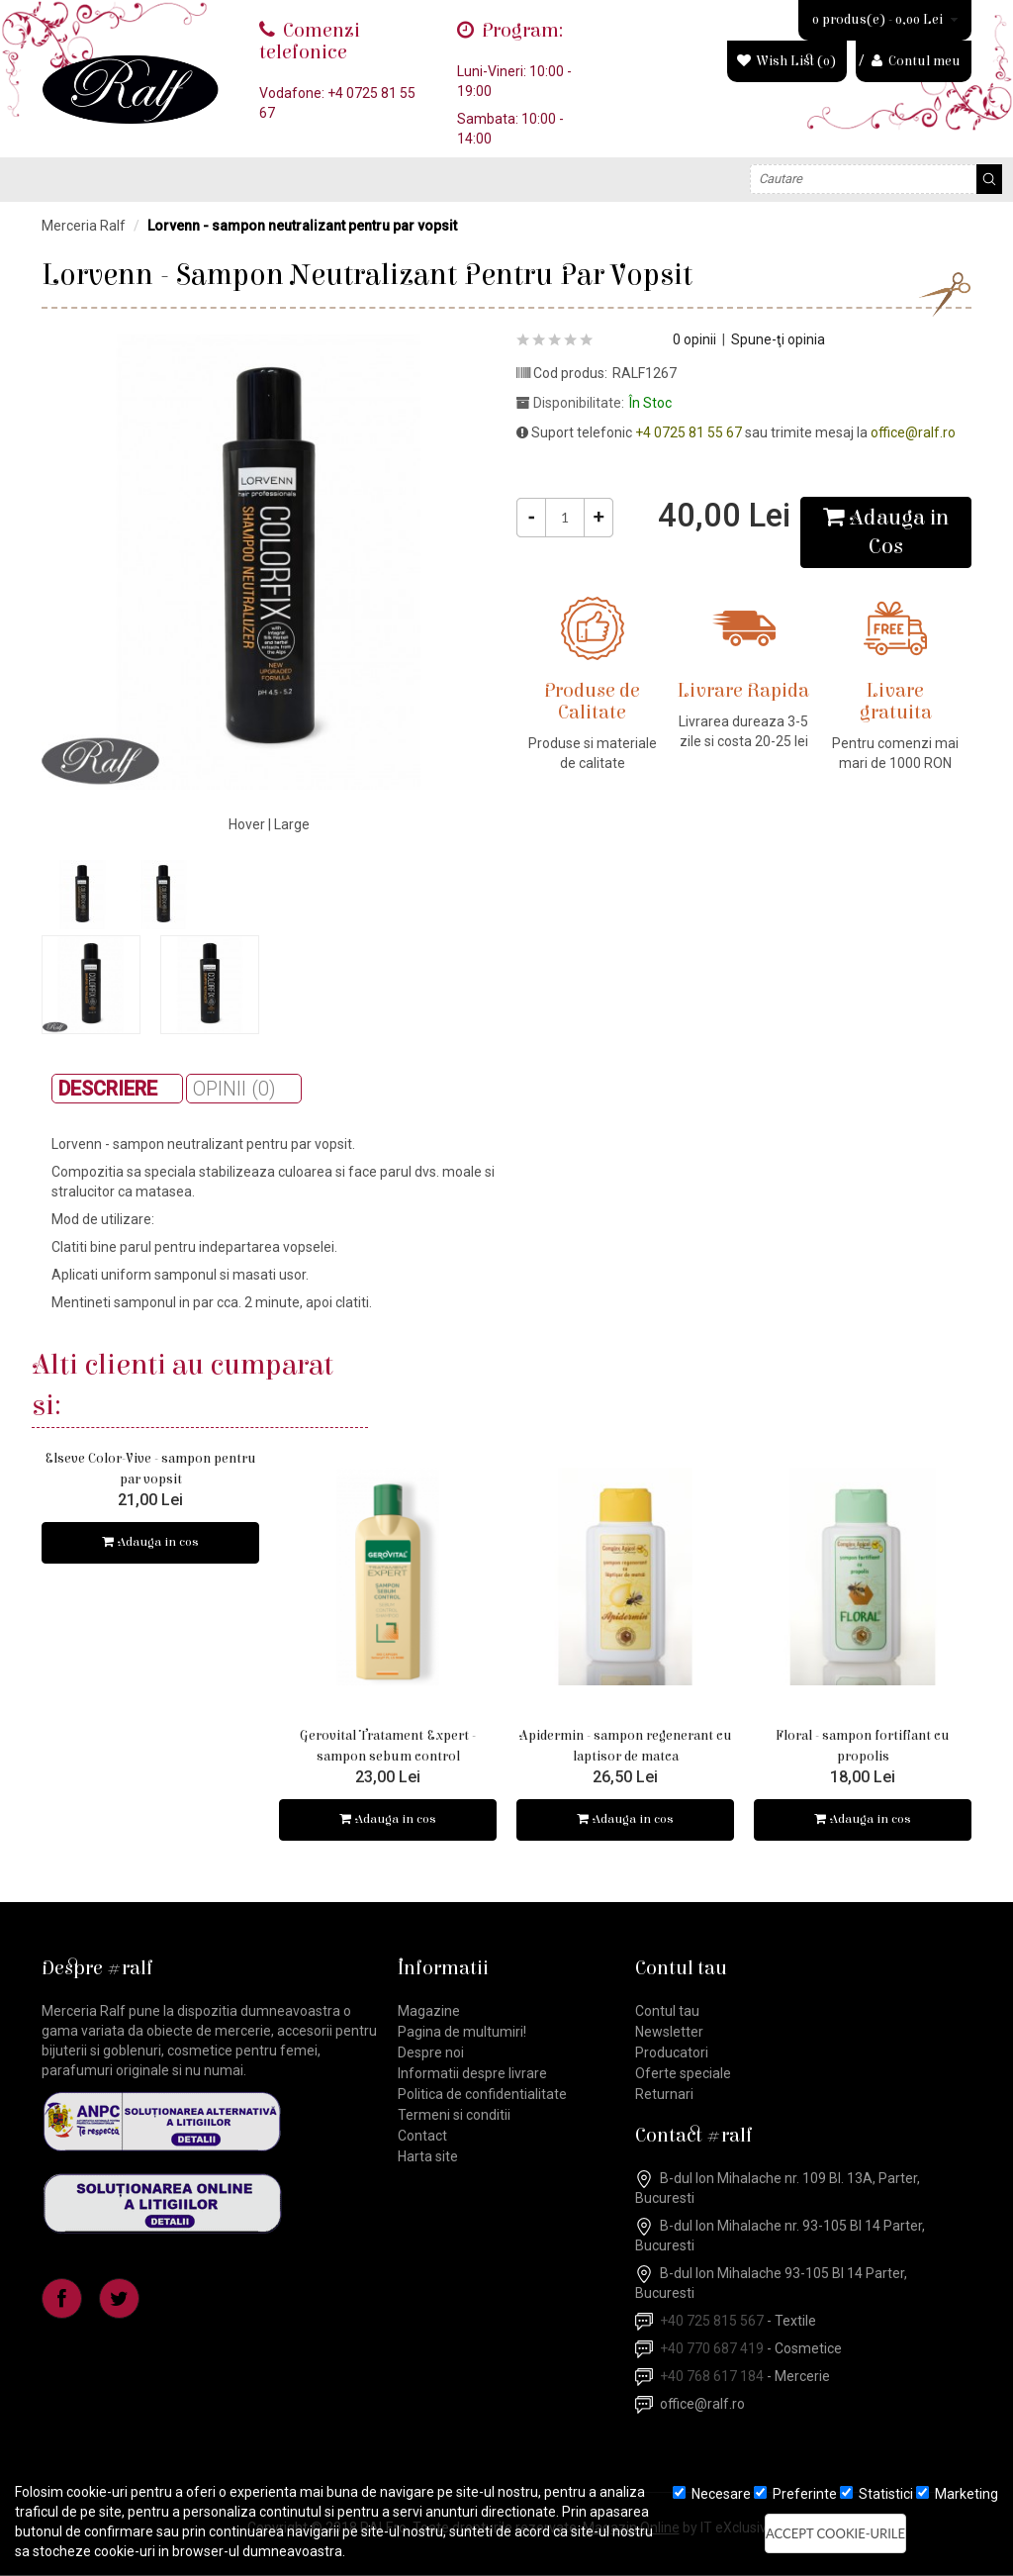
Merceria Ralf (84, 226)
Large (292, 824)
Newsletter (669, 2033)
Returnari (664, 2095)
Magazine (429, 2012)
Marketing (957, 2494)
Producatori (671, 2053)
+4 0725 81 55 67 (688, 432)
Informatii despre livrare (472, 2074)
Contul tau (667, 2012)
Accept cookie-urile (835, 2533)
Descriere (107, 1089)
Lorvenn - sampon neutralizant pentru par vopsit (302, 226)
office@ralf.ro (913, 432)
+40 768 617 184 (712, 2377)
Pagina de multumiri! (462, 2033)
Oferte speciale (683, 2074)
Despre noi (431, 2053)
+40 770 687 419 (712, 2349)
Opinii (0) (234, 1089)
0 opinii (694, 339)
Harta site (428, 2157)
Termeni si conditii (454, 2116)
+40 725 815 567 (712, 2322)
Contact (422, 2137)
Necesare (712, 2494)
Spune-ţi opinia (778, 339)
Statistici (876, 2494)
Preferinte (795, 2494)
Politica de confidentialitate (482, 2095)
